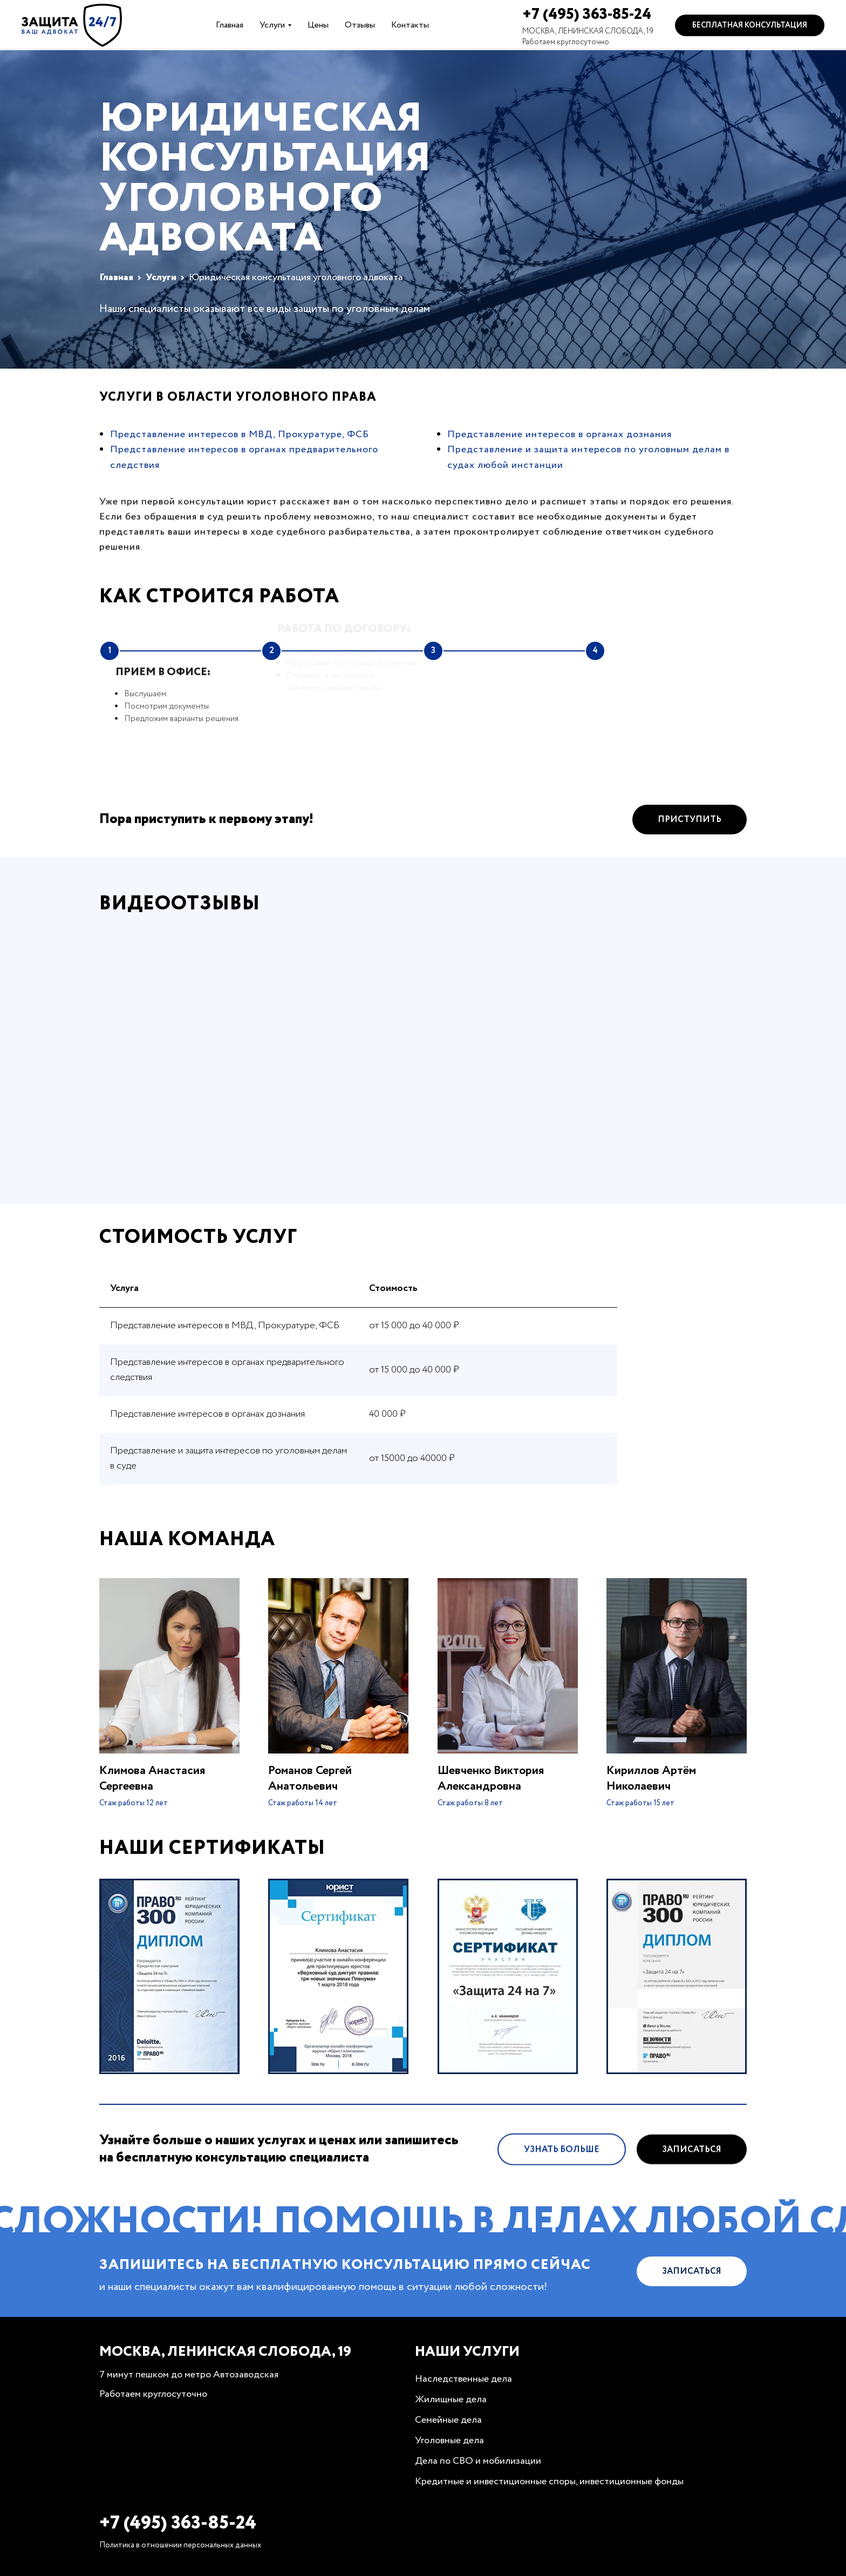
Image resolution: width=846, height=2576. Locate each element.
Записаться (691, 2176)
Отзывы (360, 25)
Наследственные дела (463, 2379)
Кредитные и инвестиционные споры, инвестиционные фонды (549, 2482)
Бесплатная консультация (749, 25)
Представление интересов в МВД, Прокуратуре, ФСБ (239, 434)
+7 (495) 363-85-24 (586, 14)
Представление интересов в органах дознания (559, 434)
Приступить (689, 846)
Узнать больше (561, 2176)
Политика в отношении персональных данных (180, 2545)
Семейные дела (448, 2420)
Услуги (272, 25)
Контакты (410, 25)
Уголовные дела (449, 2441)
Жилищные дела (451, 2400)
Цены (318, 25)
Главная (229, 25)
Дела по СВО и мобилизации (478, 2461)
